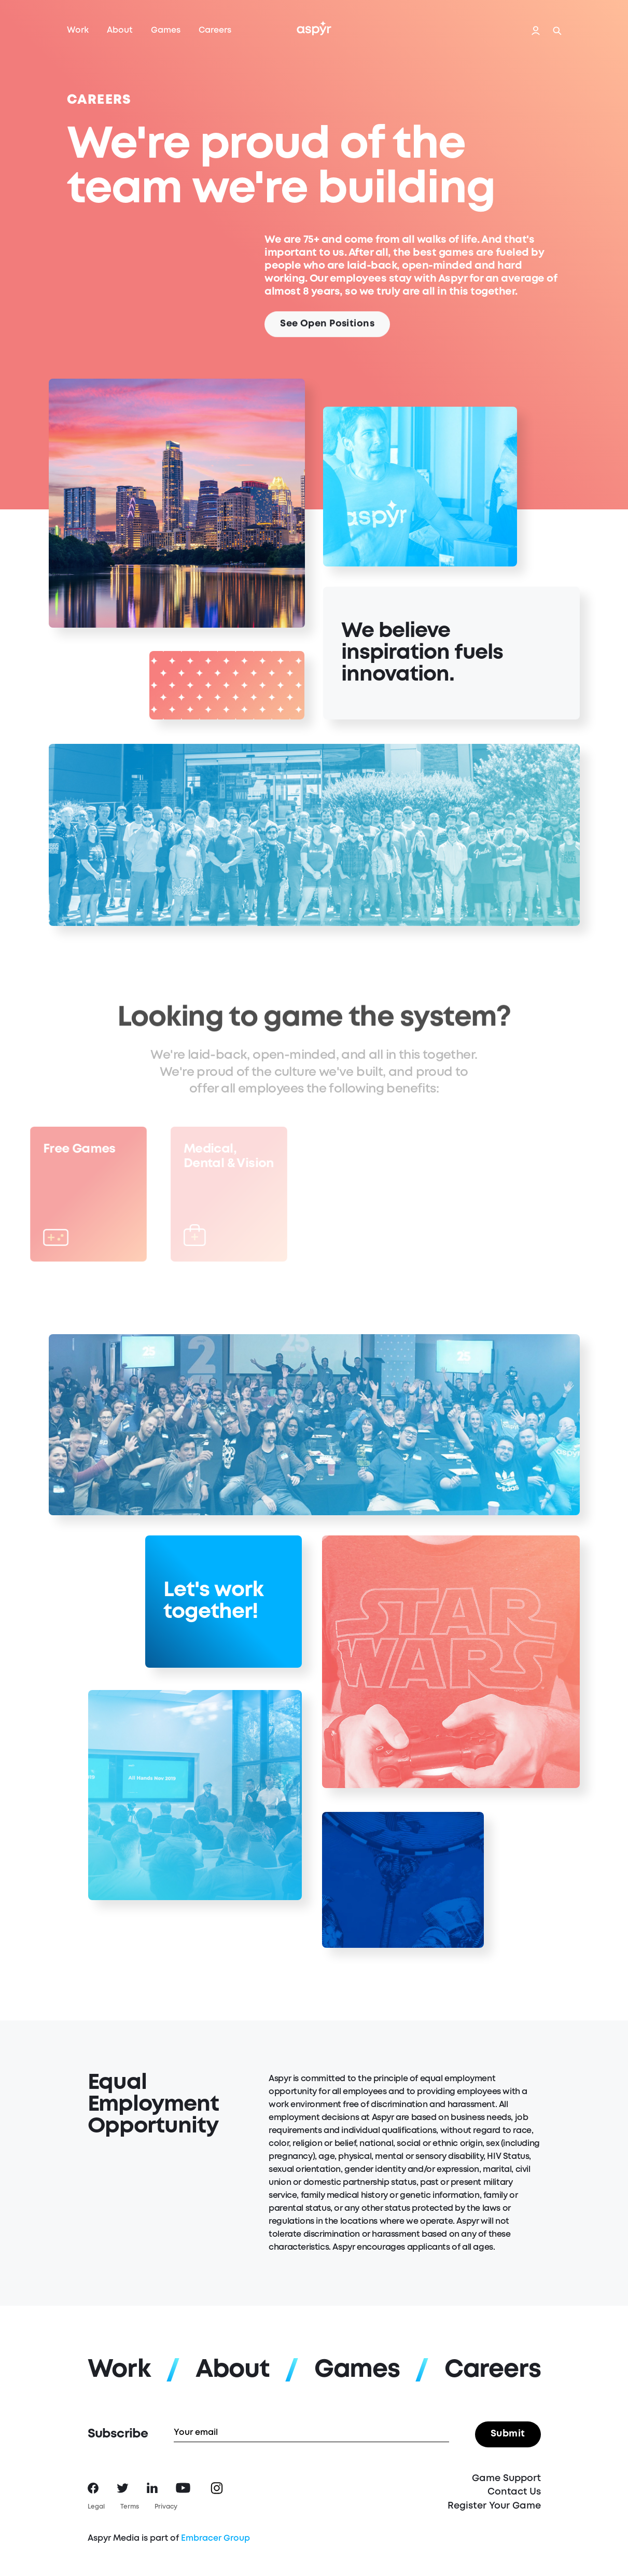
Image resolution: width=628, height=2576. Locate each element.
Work (78, 30)
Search (557, 30)
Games (165, 30)
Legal (96, 2507)
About (120, 30)
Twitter (123, 2488)
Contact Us (514, 2492)
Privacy (166, 2507)
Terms (129, 2507)
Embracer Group (215, 2538)
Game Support (506, 2478)
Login (536, 30)
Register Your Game (494, 2506)
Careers (215, 30)
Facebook (93, 2488)
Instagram (217, 2488)
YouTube (183, 2488)
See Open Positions (327, 328)
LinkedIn (152, 2488)
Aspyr (314, 28)
